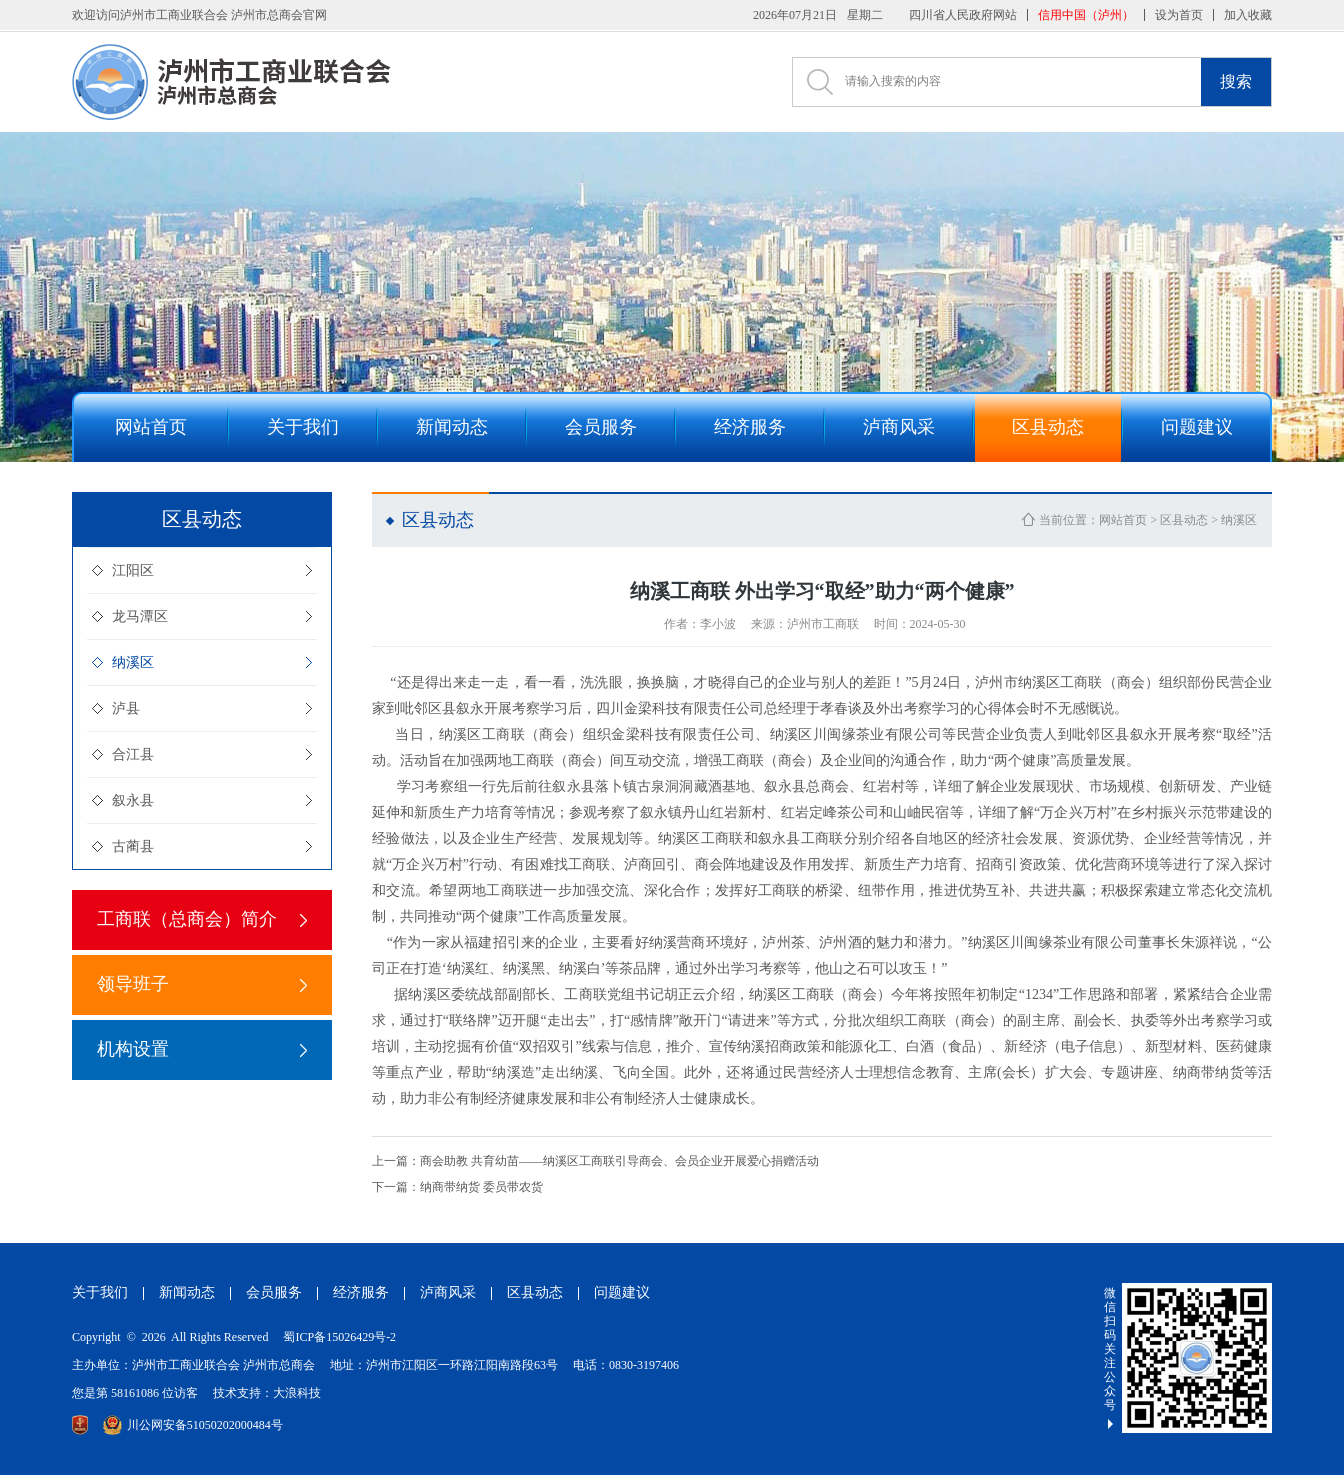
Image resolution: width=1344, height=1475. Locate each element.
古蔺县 (133, 846)
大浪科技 (297, 1393)
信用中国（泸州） (1086, 15)
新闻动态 (187, 1292)
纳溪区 (133, 662)
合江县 (133, 754)
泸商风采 (448, 1292)
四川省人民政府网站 (963, 15)
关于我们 (100, 1292)
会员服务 (274, 1292)
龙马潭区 (140, 616)
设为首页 (1179, 15)
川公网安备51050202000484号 (193, 1425)
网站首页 (1123, 520)
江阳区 (133, 570)
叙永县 (133, 800)
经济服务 (361, 1292)
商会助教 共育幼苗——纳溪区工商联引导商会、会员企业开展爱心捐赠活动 (595, 1161)
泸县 (126, 708)
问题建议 (622, 1292)
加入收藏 (1248, 15)
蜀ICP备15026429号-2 (339, 1337)
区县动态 (1184, 520)
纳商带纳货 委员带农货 (457, 1187)
